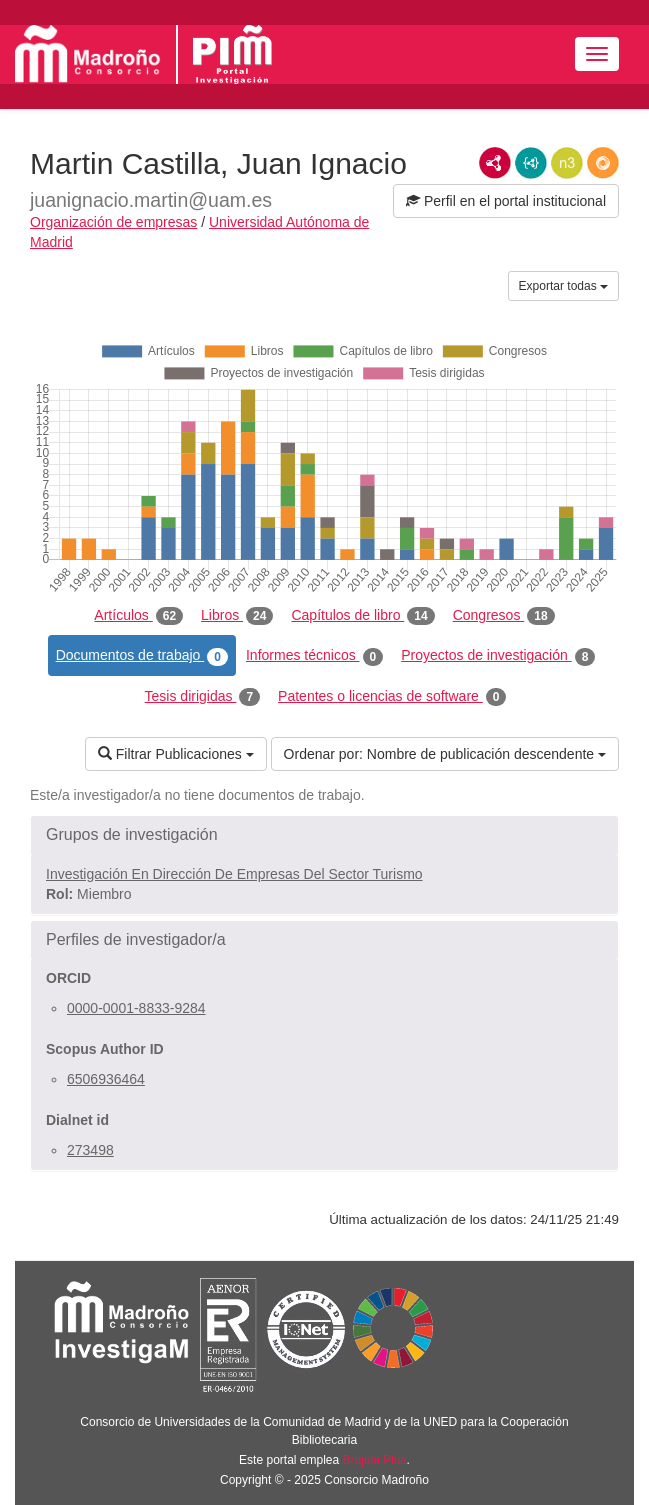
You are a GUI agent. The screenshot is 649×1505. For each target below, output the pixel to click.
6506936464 (106, 1079)
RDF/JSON (603, 163)
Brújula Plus (375, 1460)
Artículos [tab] (138, 616)
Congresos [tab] (504, 616)
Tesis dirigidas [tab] (203, 697)
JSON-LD (531, 163)
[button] (324, 835)
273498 (90, 1150)
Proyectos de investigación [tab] (498, 656)
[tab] (324, 835)
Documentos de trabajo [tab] (142, 656)
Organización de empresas (113, 222)
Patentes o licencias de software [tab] (392, 697)
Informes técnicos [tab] (314, 656)
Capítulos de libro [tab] (362, 616)
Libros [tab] (237, 616)
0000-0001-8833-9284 (136, 1008)
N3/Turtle (567, 163)
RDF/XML (495, 163)
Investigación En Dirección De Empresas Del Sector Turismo (234, 874)
